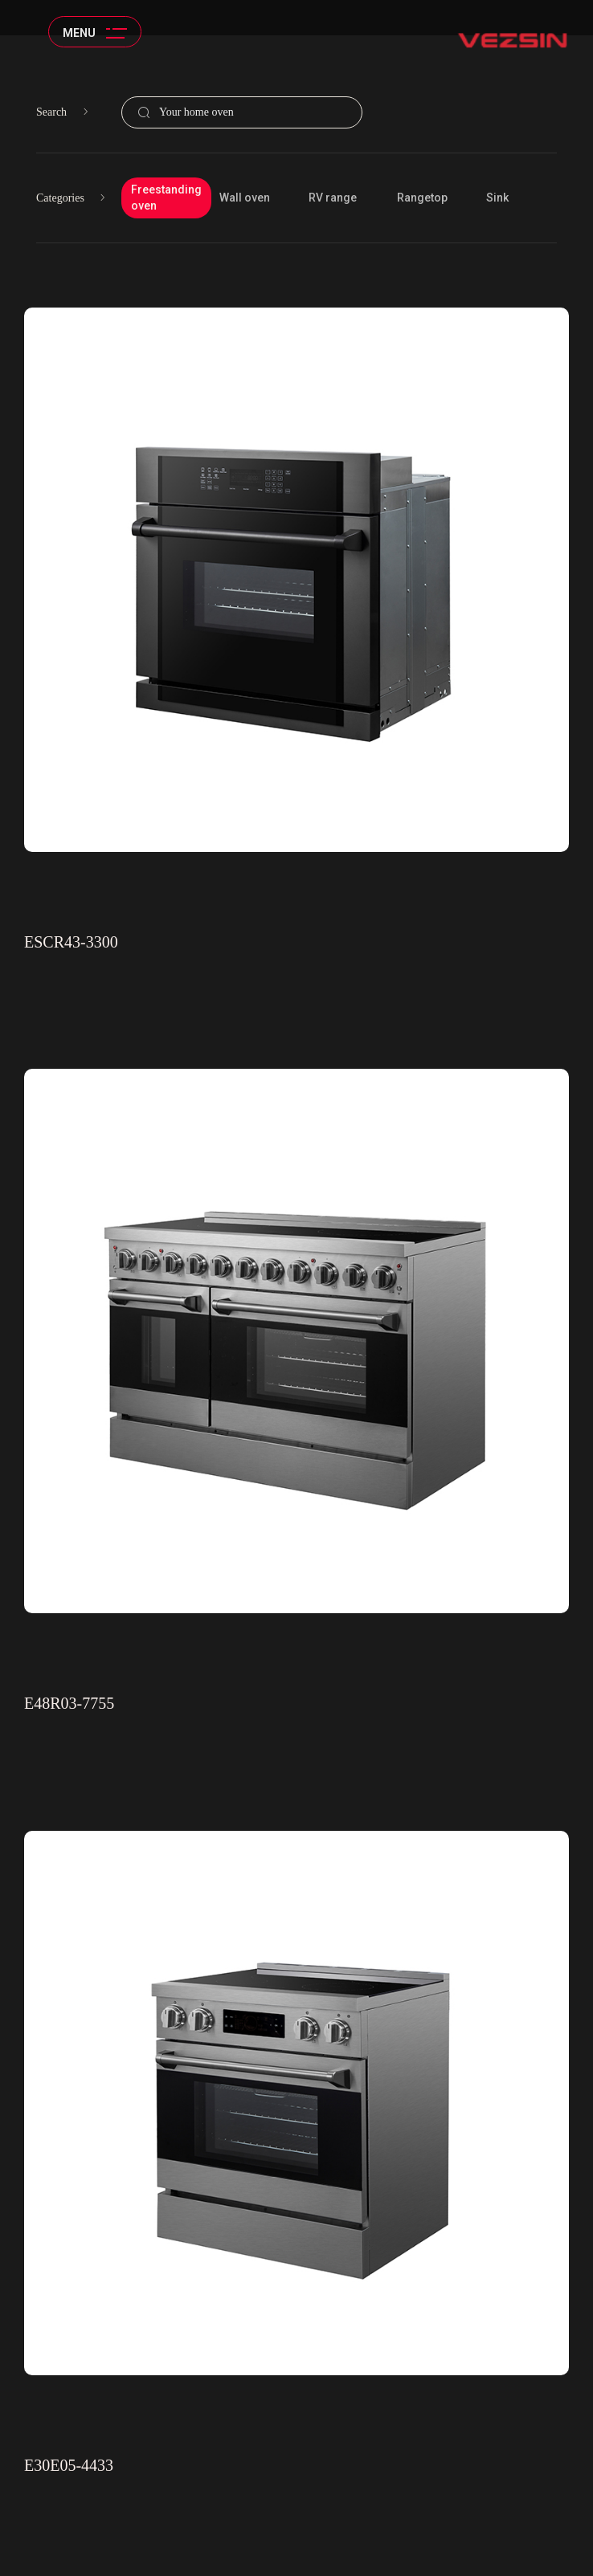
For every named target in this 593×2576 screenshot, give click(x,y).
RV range (333, 197)
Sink (497, 197)
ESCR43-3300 (71, 942)
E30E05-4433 (68, 2465)
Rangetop (422, 197)
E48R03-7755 (69, 1703)
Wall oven (244, 197)
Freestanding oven (166, 197)
